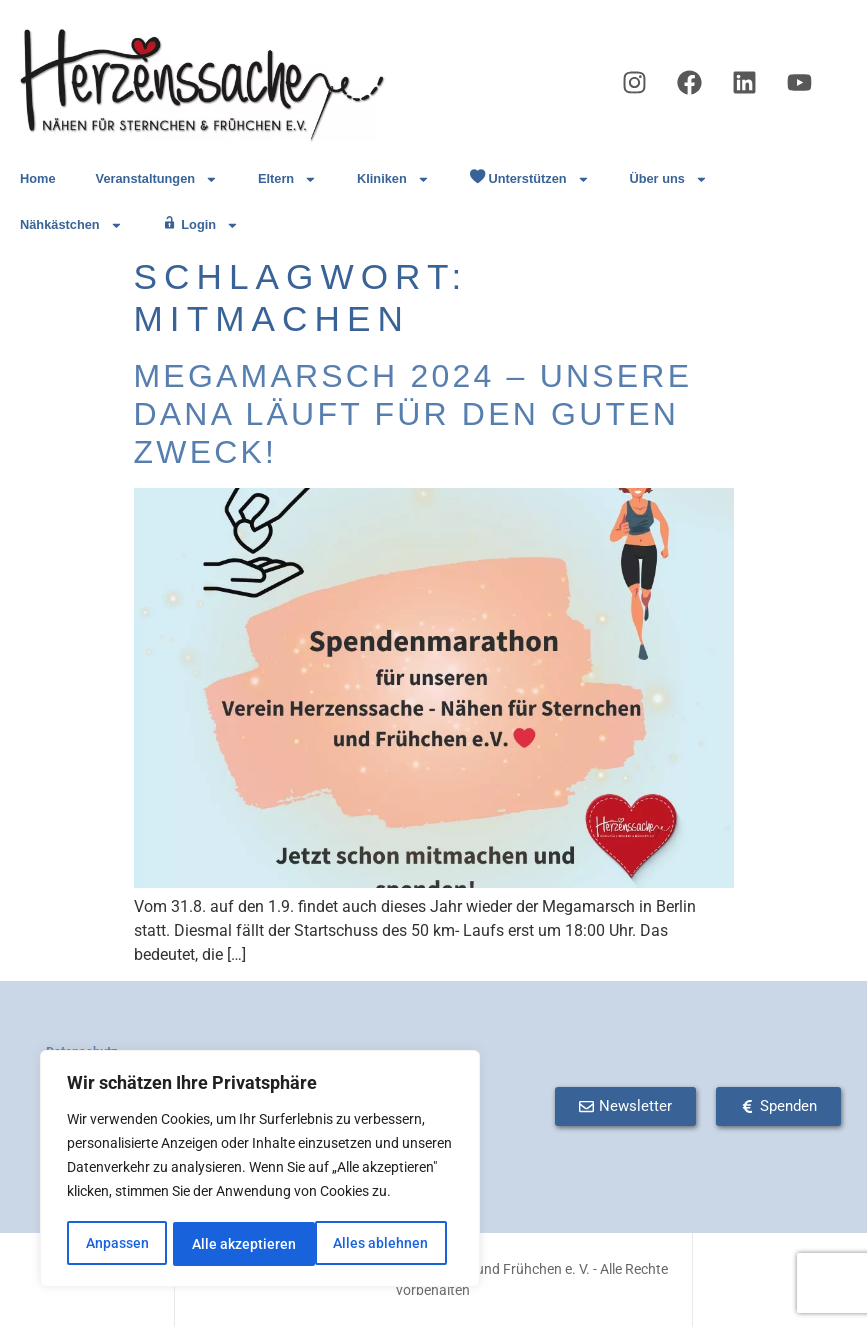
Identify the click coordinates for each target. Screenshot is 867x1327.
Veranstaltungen (157, 179)
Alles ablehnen (239, 1244)
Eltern (287, 179)
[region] (260, 1170)
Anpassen (116, 1244)
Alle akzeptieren (383, 1244)
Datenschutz (82, 1051)
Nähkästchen (71, 225)
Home (38, 178)
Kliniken (393, 179)
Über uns (668, 179)
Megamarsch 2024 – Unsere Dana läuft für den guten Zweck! (413, 414)
